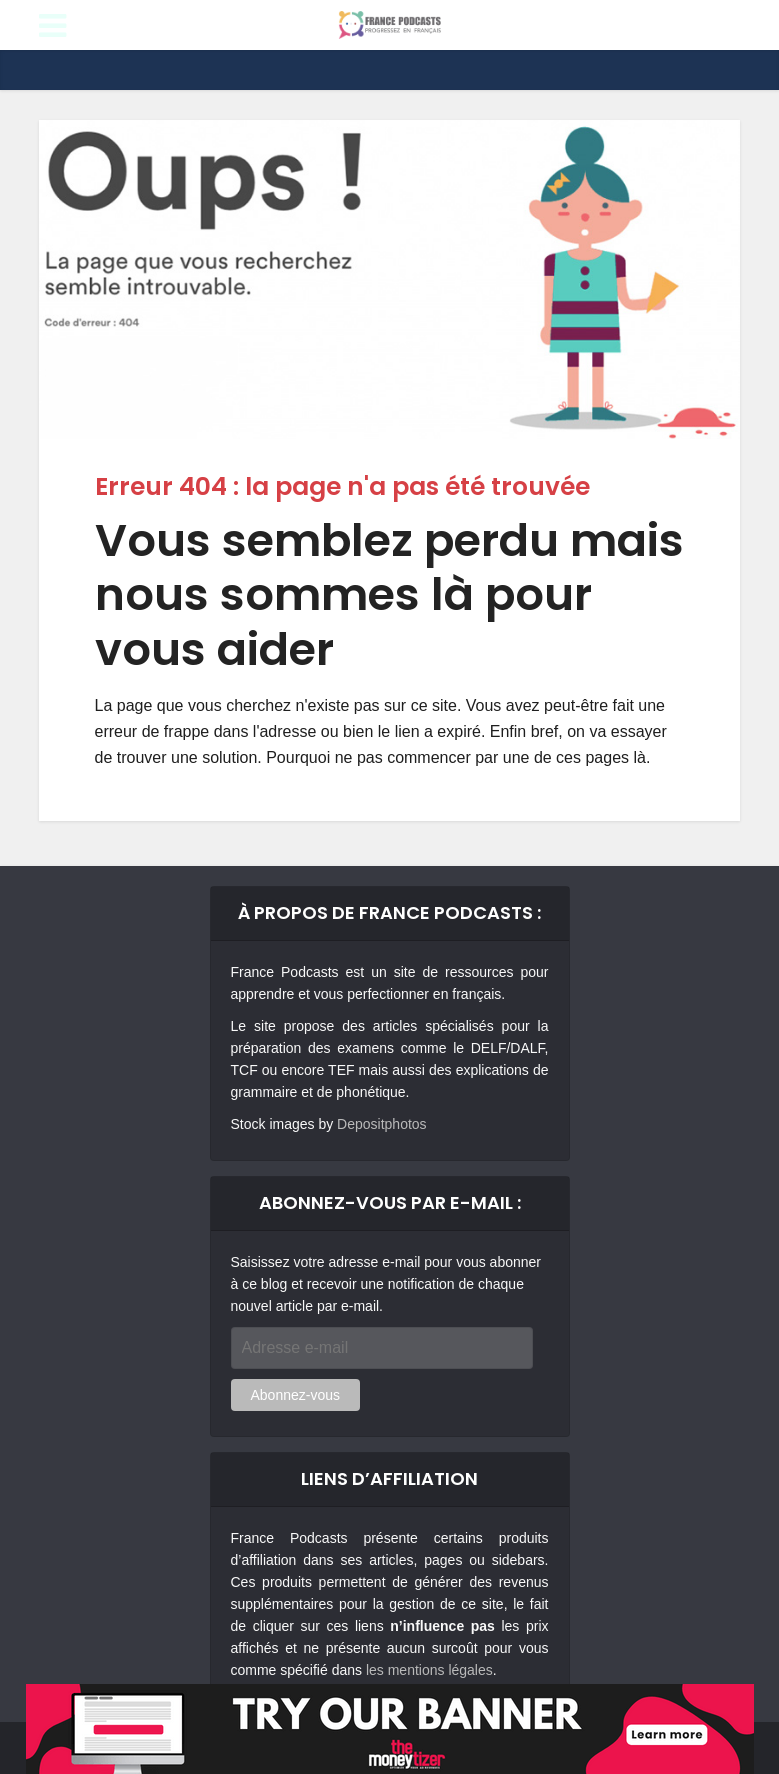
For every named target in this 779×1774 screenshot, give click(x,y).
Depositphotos (382, 1124)
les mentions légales (429, 1670)
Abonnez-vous (296, 1395)
